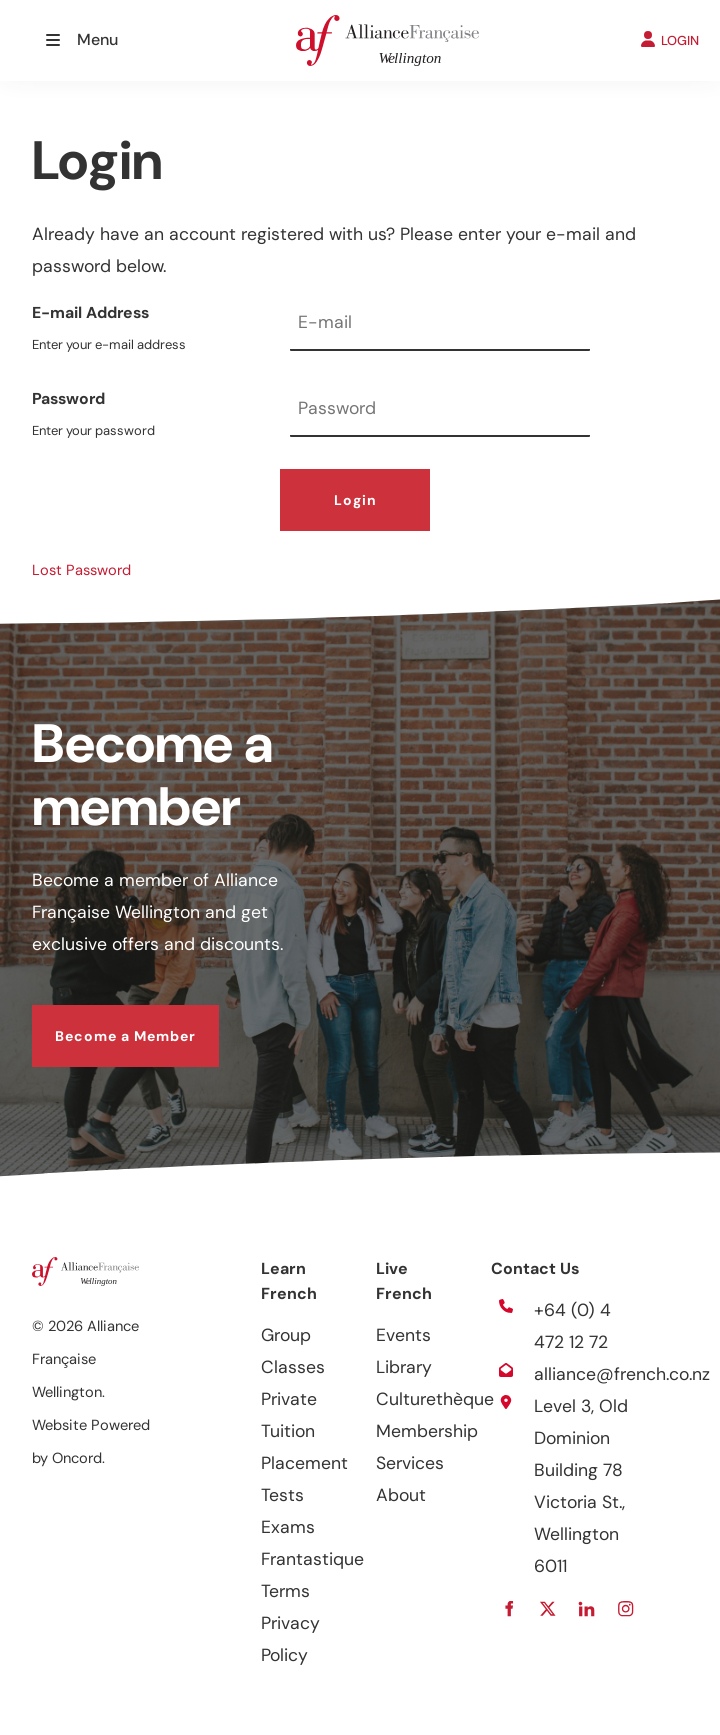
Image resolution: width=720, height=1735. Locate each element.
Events (403, 1335)
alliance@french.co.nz (622, 1374)
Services (410, 1463)
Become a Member (102, 1021)
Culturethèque (435, 1399)
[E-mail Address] (440, 324)
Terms (285, 1591)
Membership (427, 1431)
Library (404, 1367)
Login (355, 500)
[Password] (440, 410)
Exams (288, 1527)
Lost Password (81, 570)
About (401, 1495)
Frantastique (312, 1559)
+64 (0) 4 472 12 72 (572, 1326)
